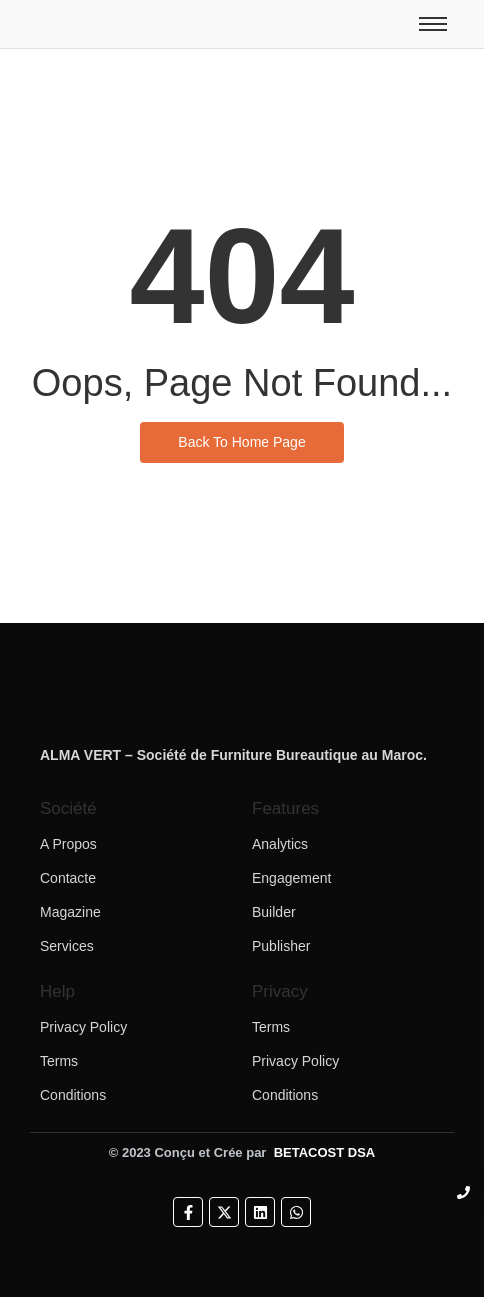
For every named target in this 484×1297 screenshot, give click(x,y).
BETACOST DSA (325, 1152)
